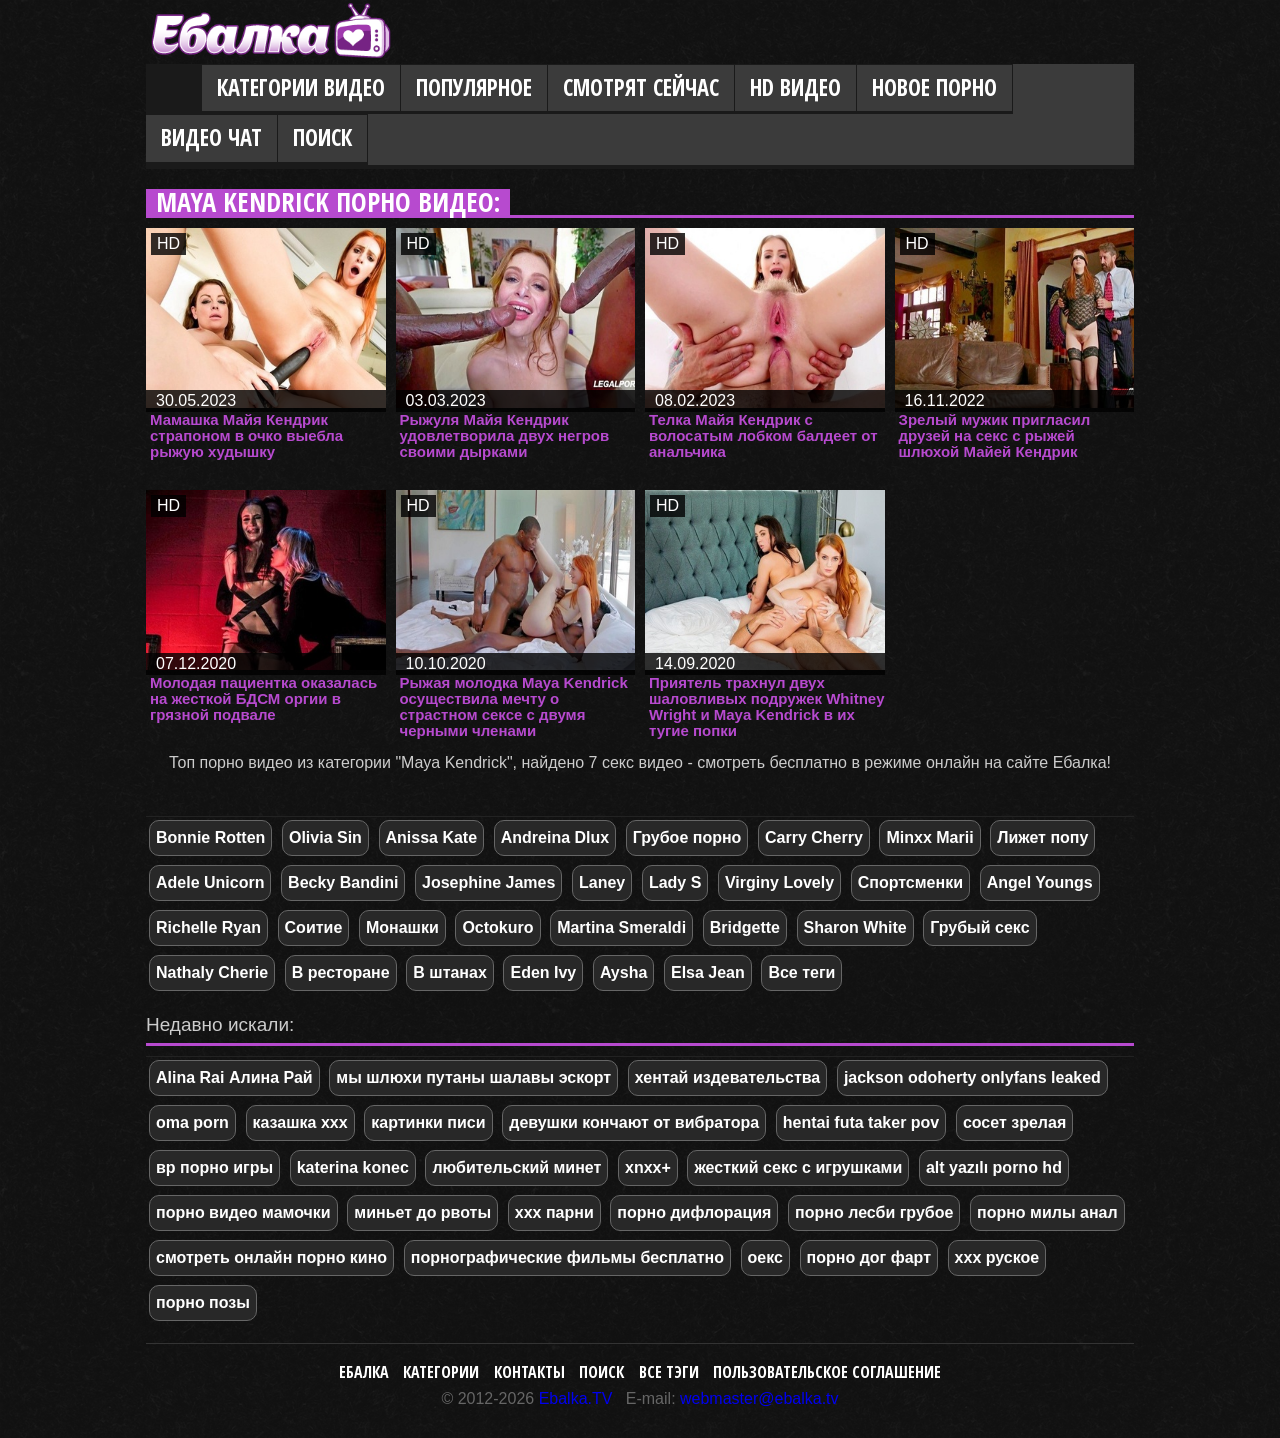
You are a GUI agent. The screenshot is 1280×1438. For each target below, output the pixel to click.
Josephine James (488, 882)
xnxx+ (648, 1167)
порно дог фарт (869, 1257)
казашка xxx (300, 1122)
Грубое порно (687, 837)
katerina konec (353, 1167)
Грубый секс (979, 927)
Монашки (402, 927)
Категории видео (301, 87)
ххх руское (997, 1257)
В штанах (450, 972)
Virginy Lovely (779, 882)
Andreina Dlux (555, 837)
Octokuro (497, 927)
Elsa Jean (708, 972)
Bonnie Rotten (210, 837)
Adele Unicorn (210, 882)
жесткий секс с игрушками (798, 1167)
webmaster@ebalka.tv (759, 1398)
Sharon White (855, 927)
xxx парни (554, 1212)
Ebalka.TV (576, 1398)
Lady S (675, 882)
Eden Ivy (543, 972)
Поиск (322, 137)
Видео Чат (211, 137)
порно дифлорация (694, 1212)
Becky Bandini (343, 882)
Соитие (314, 927)
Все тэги (669, 1372)
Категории (441, 1372)
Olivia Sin (325, 837)
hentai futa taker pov (861, 1122)
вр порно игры (214, 1167)
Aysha (623, 972)
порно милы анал (1047, 1212)
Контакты (529, 1372)
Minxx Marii (929, 837)
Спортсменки (910, 882)
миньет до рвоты (422, 1212)
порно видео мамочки (243, 1212)
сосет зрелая (1014, 1122)
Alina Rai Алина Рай (234, 1077)
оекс (765, 1257)
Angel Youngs (1040, 882)
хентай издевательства (727, 1077)
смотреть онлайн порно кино (271, 1257)
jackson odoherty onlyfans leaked (972, 1077)
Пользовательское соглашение (827, 1372)
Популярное (474, 87)
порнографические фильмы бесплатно (567, 1257)
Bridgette (745, 927)
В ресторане (341, 972)
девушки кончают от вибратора (634, 1122)
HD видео (795, 87)
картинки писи (428, 1122)
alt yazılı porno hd (994, 1167)
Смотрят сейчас (641, 87)
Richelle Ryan (208, 927)
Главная (174, 89)
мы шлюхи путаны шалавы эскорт (473, 1077)
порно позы (203, 1302)
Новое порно (934, 87)
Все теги (801, 972)
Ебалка (364, 1372)
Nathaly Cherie (212, 972)
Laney (602, 882)
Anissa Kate (432, 837)
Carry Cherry (814, 837)
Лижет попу (1042, 837)
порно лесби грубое (874, 1212)
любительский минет (516, 1167)
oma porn (192, 1122)
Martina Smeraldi (621, 927)
